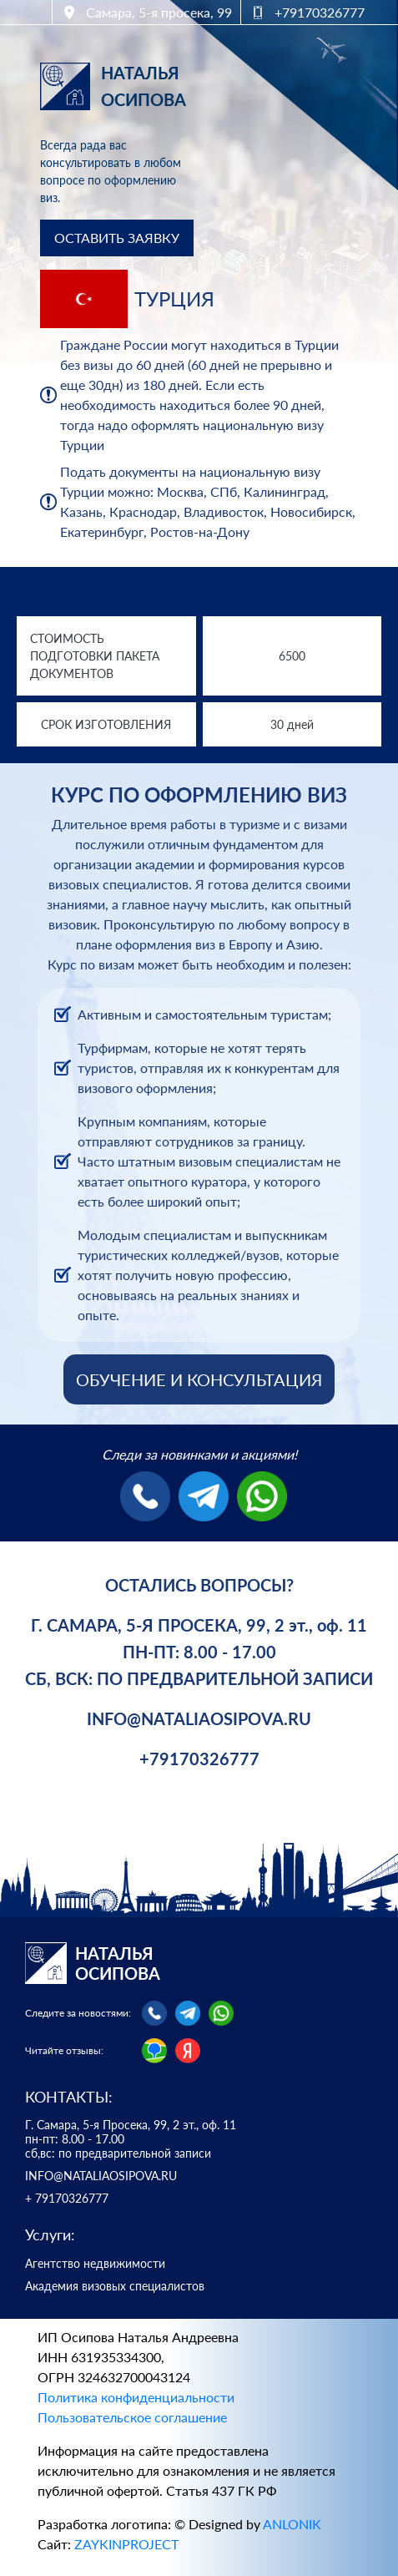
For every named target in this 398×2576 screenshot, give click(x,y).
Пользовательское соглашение (132, 2417)
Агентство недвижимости (95, 2263)
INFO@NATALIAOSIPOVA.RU (199, 1718)
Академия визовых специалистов (114, 2286)
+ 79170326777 (66, 2198)
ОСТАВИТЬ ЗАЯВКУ (116, 237)
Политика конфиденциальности (136, 2397)
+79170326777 (199, 1759)
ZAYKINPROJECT (126, 2544)
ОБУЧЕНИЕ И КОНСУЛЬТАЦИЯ (199, 1379)
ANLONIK (292, 2524)
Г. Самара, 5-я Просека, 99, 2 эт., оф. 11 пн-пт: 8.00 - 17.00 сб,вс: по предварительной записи (130, 2139)
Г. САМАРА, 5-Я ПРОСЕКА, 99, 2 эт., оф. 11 (199, 1625)
